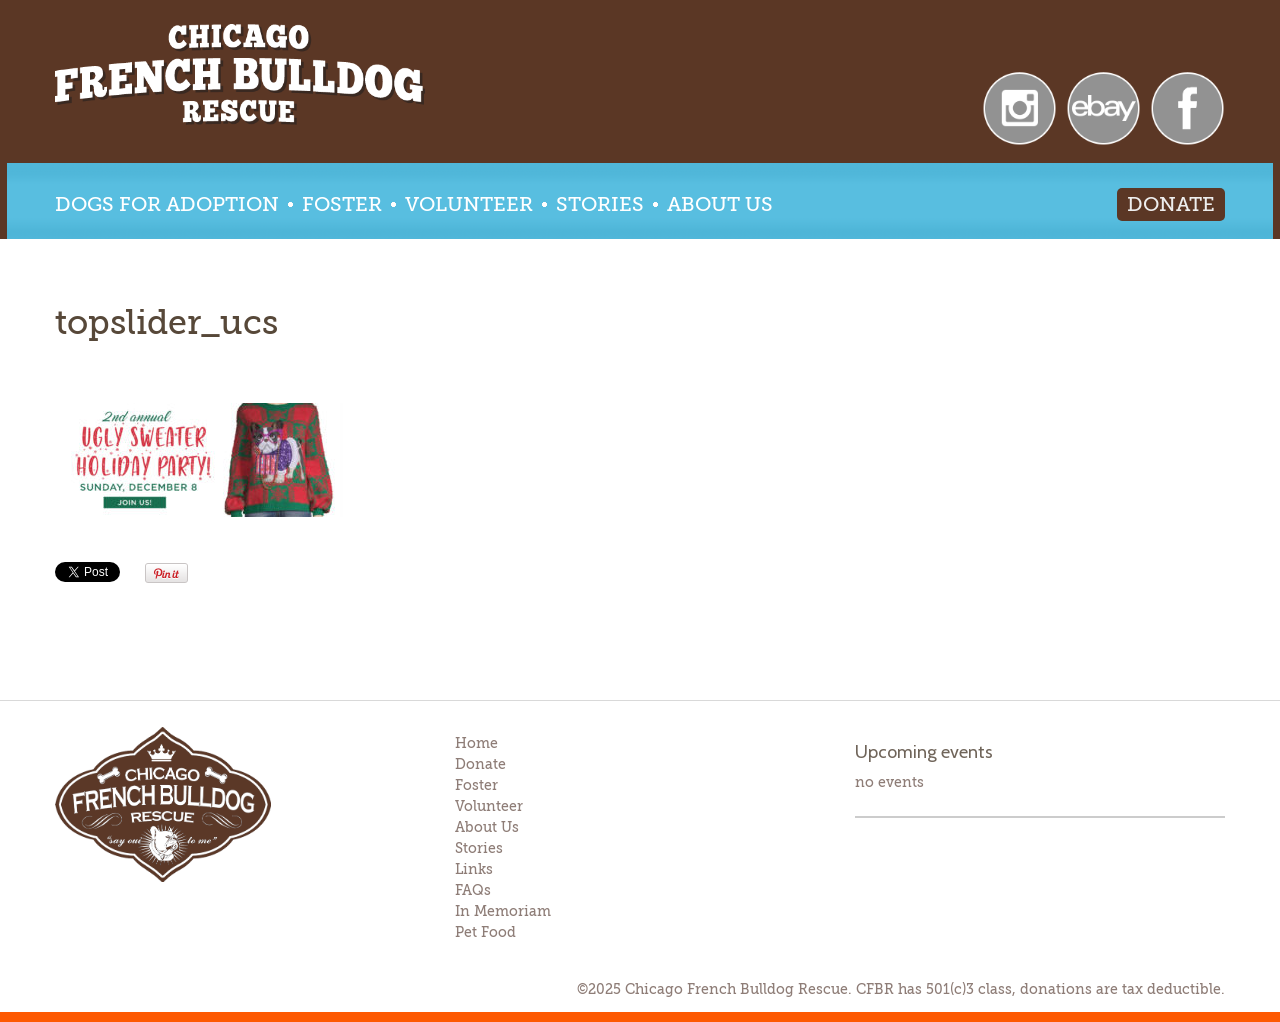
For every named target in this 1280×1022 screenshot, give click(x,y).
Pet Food (485, 932)
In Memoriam (503, 911)
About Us (720, 204)
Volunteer (469, 204)
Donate (1171, 204)
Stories (600, 204)
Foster (342, 204)
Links (474, 869)
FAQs (473, 890)
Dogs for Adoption (167, 204)
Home (476, 743)
